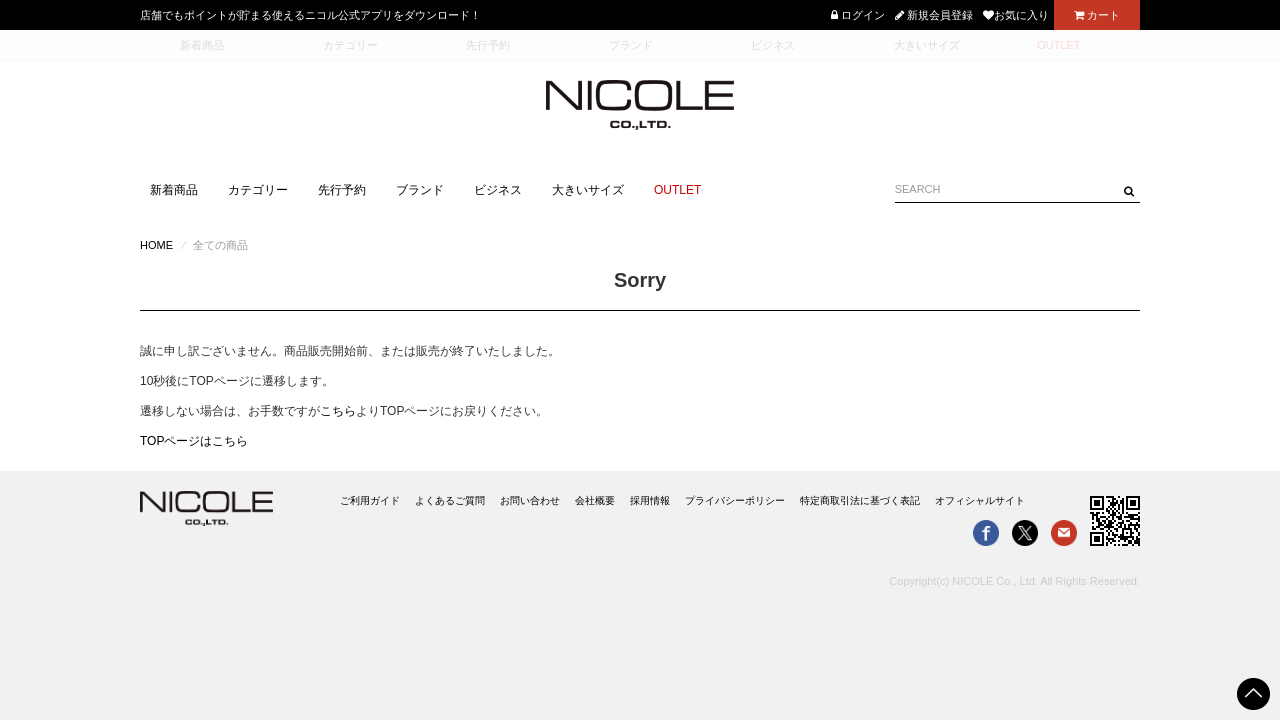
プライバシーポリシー (735, 500)
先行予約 (342, 190)
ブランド (420, 190)
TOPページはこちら (194, 441)
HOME (156, 245)
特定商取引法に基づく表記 (860, 500)
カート (1097, 15)
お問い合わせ (530, 500)
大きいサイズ (588, 190)
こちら (338, 411)
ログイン (858, 15)
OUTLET (677, 190)
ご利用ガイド (370, 500)
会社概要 (595, 500)
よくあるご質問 (450, 500)
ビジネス (498, 190)
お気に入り (1016, 15)
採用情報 (650, 500)
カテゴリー (258, 190)
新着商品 (174, 190)
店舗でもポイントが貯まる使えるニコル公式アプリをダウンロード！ (310, 15)
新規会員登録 (934, 15)
